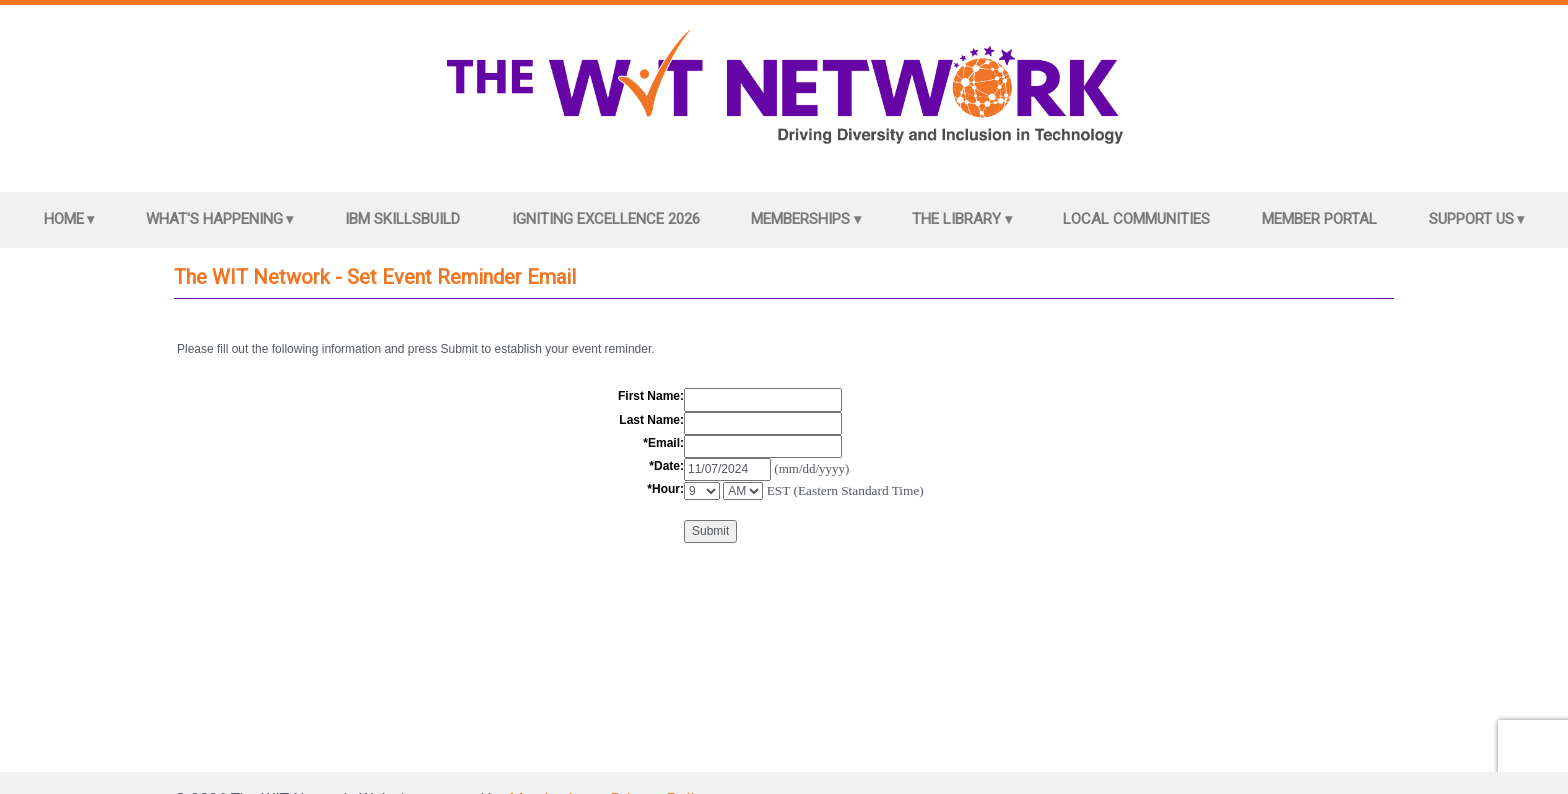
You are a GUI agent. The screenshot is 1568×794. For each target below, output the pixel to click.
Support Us (1471, 219)
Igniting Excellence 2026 (606, 219)
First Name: (651, 396)
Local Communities (1136, 219)
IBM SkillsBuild (402, 219)
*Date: (666, 466)
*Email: (663, 443)
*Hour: (665, 489)
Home (64, 219)
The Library (956, 219)
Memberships (800, 219)
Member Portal (1319, 219)
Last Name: (651, 420)
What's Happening (214, 219)
